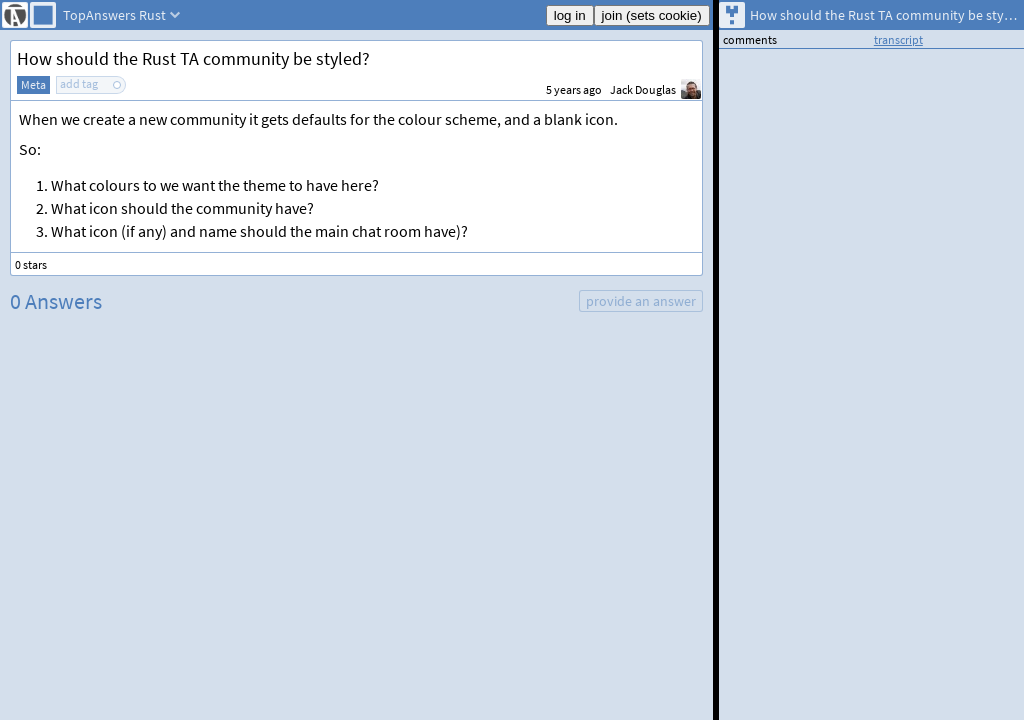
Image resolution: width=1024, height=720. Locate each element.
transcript (898, 39)
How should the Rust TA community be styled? (193, 58)
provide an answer (641, 301)
